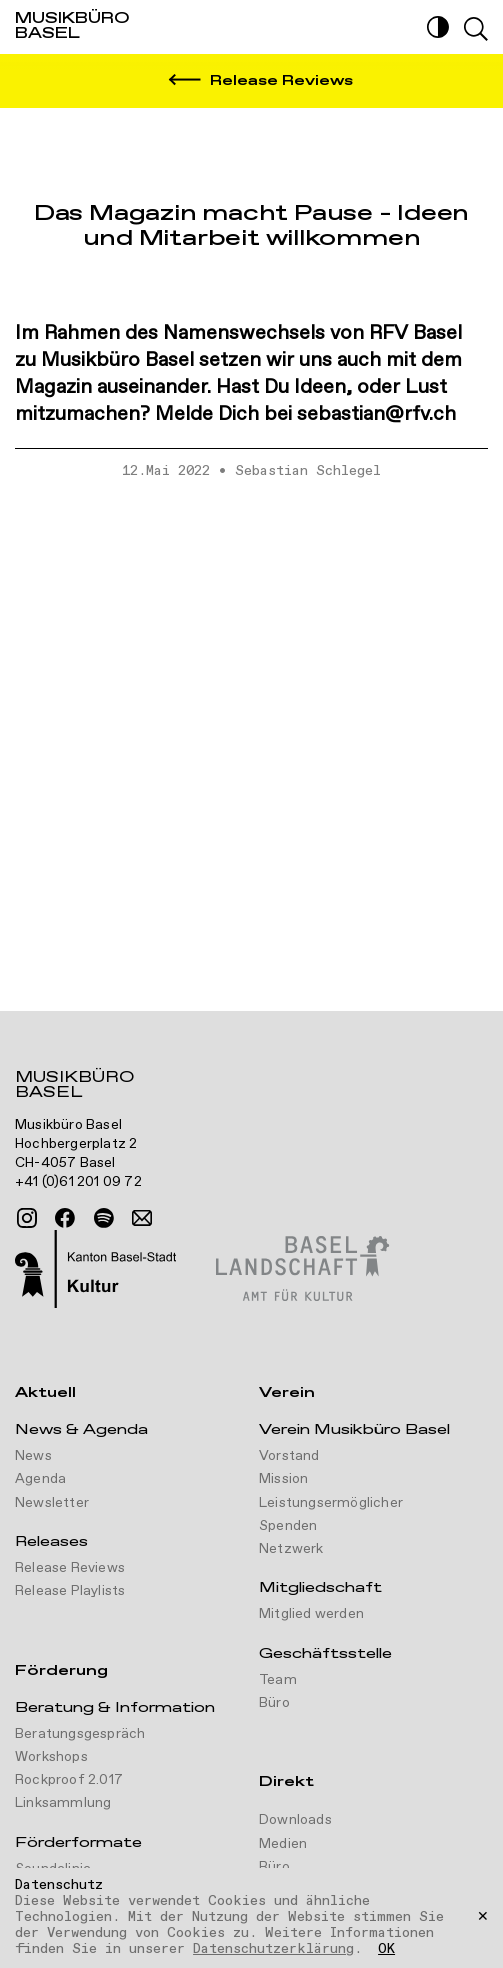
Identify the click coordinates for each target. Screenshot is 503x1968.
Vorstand (289, 1456)
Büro (274, 1703)
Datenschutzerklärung (273, 1949)
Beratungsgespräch (80, 1734)
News (33, 1456)
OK (386, 1950)
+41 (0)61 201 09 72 (78, 1182)
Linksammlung (63, 1803)
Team (278, 1680)
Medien (283, 1844)
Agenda (40, 1479)
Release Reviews (70, 1568)
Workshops (51, 1757)
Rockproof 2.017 (69, 1780)
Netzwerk (291, 1549)
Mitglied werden (311, 1614)
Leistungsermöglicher (331, 1503)
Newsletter (52, 1503)
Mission (283, 1479)
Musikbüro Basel (74, 1087)
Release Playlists (70, 1591)
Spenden (288, 1526)
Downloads (295, 1820)
